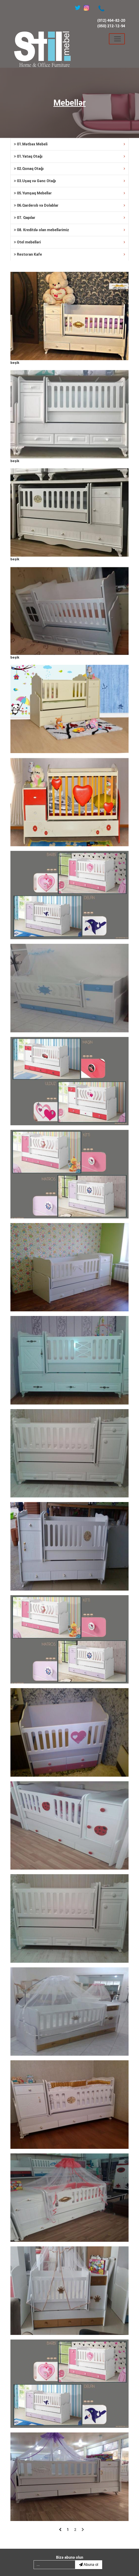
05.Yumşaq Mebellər (69, 193)
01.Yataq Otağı (69, 156)
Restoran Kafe (69, 254)
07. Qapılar (69, 218)
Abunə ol (88, 2565)
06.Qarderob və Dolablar (69, 205)
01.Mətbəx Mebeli (69, 144)
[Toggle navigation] (117, 38)
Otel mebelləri (69, 242)
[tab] (69, 144)
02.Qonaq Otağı (69, 169)
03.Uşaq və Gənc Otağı (69, 181)
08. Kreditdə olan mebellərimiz (69, 230)
